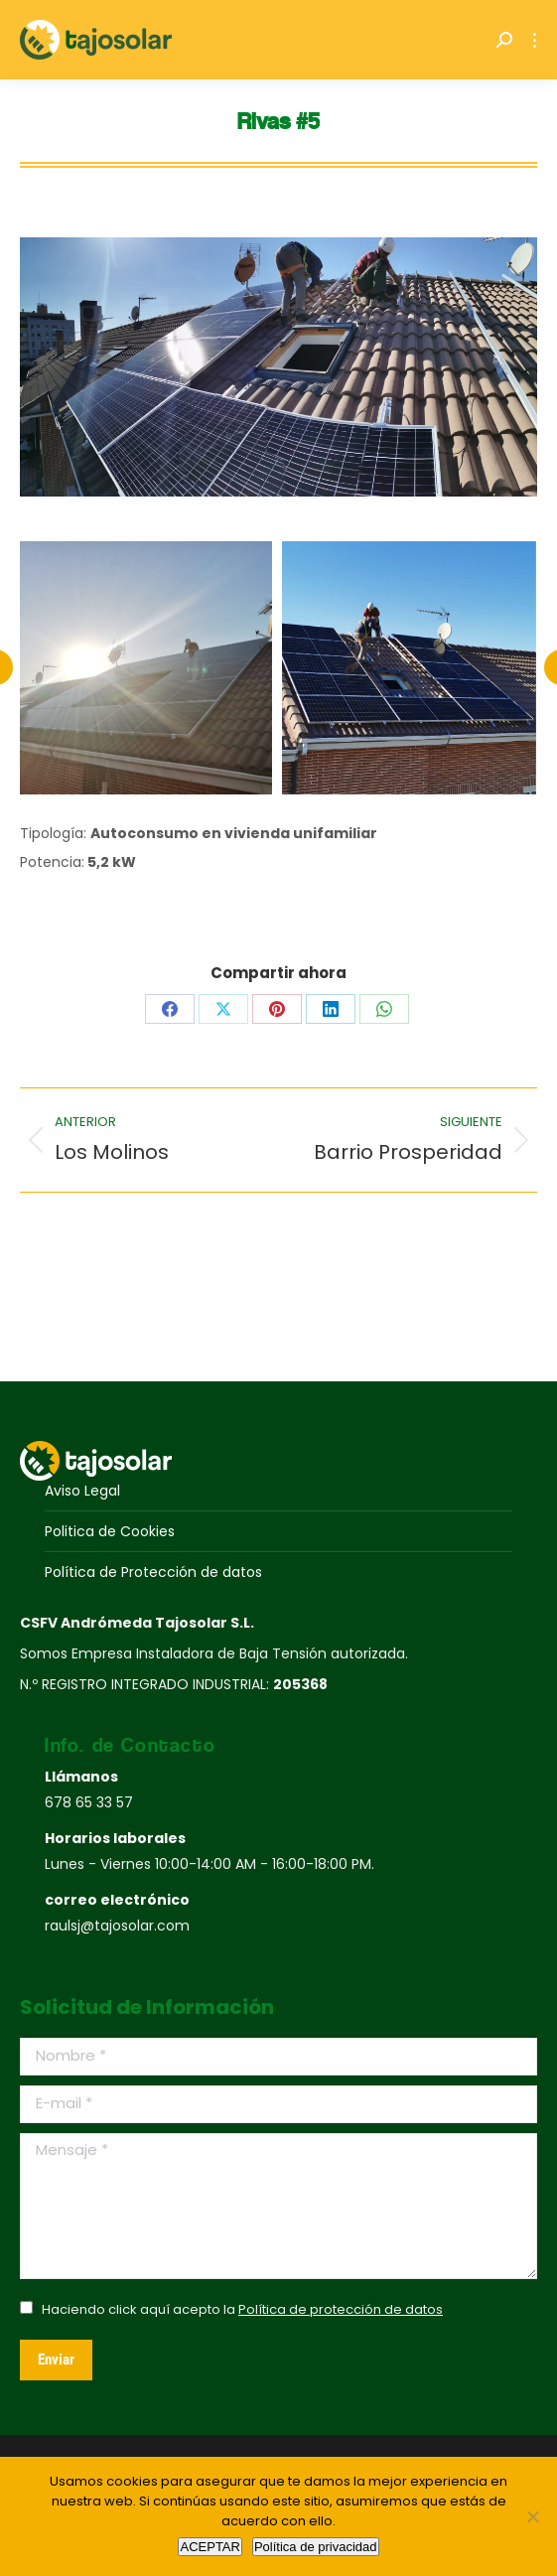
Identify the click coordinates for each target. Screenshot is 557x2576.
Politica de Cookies (110, 1531)
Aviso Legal (82, 1491)
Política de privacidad (315, 2546)
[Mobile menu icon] (534, 40)
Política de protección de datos (340, 2309)
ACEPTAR (209, 2546)
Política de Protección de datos (153, 1572)
